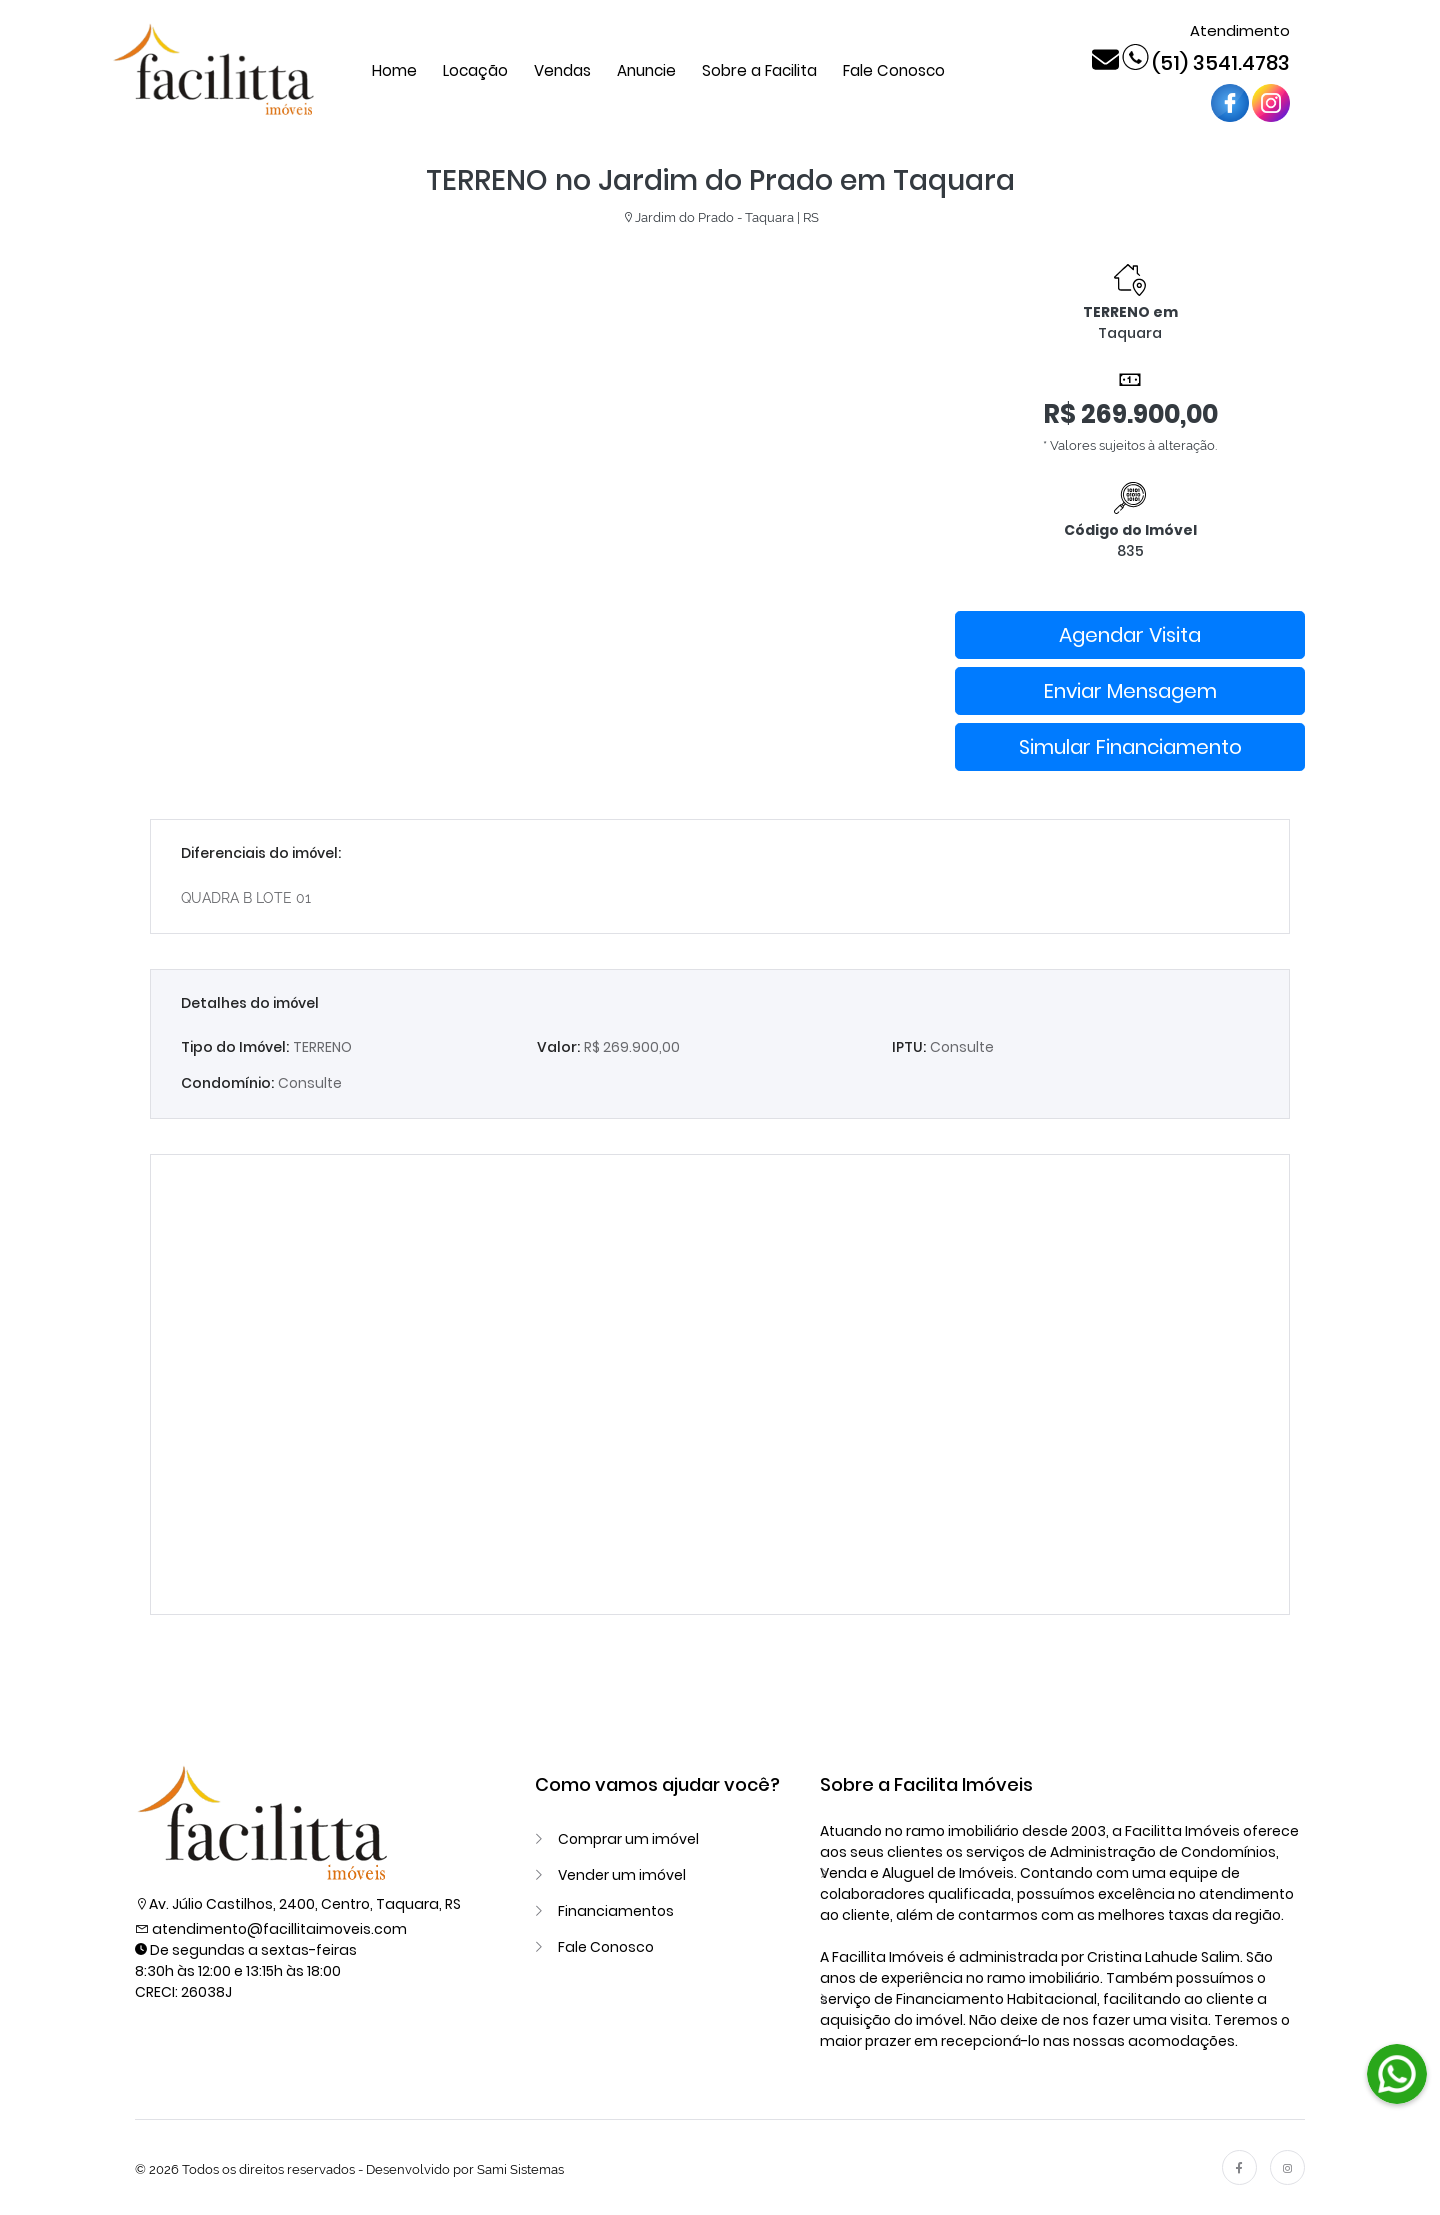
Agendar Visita (1130, 635)
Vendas (562, 70)
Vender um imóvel (622, 1875)
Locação (475, 70)
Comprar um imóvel (628, 1839)
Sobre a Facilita (759, 70)
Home (394, 70)
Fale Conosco (894, 70)
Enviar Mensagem (1130, 691)
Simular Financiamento (1130, 747)
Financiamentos (616, 1911)
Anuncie (646, 70)
